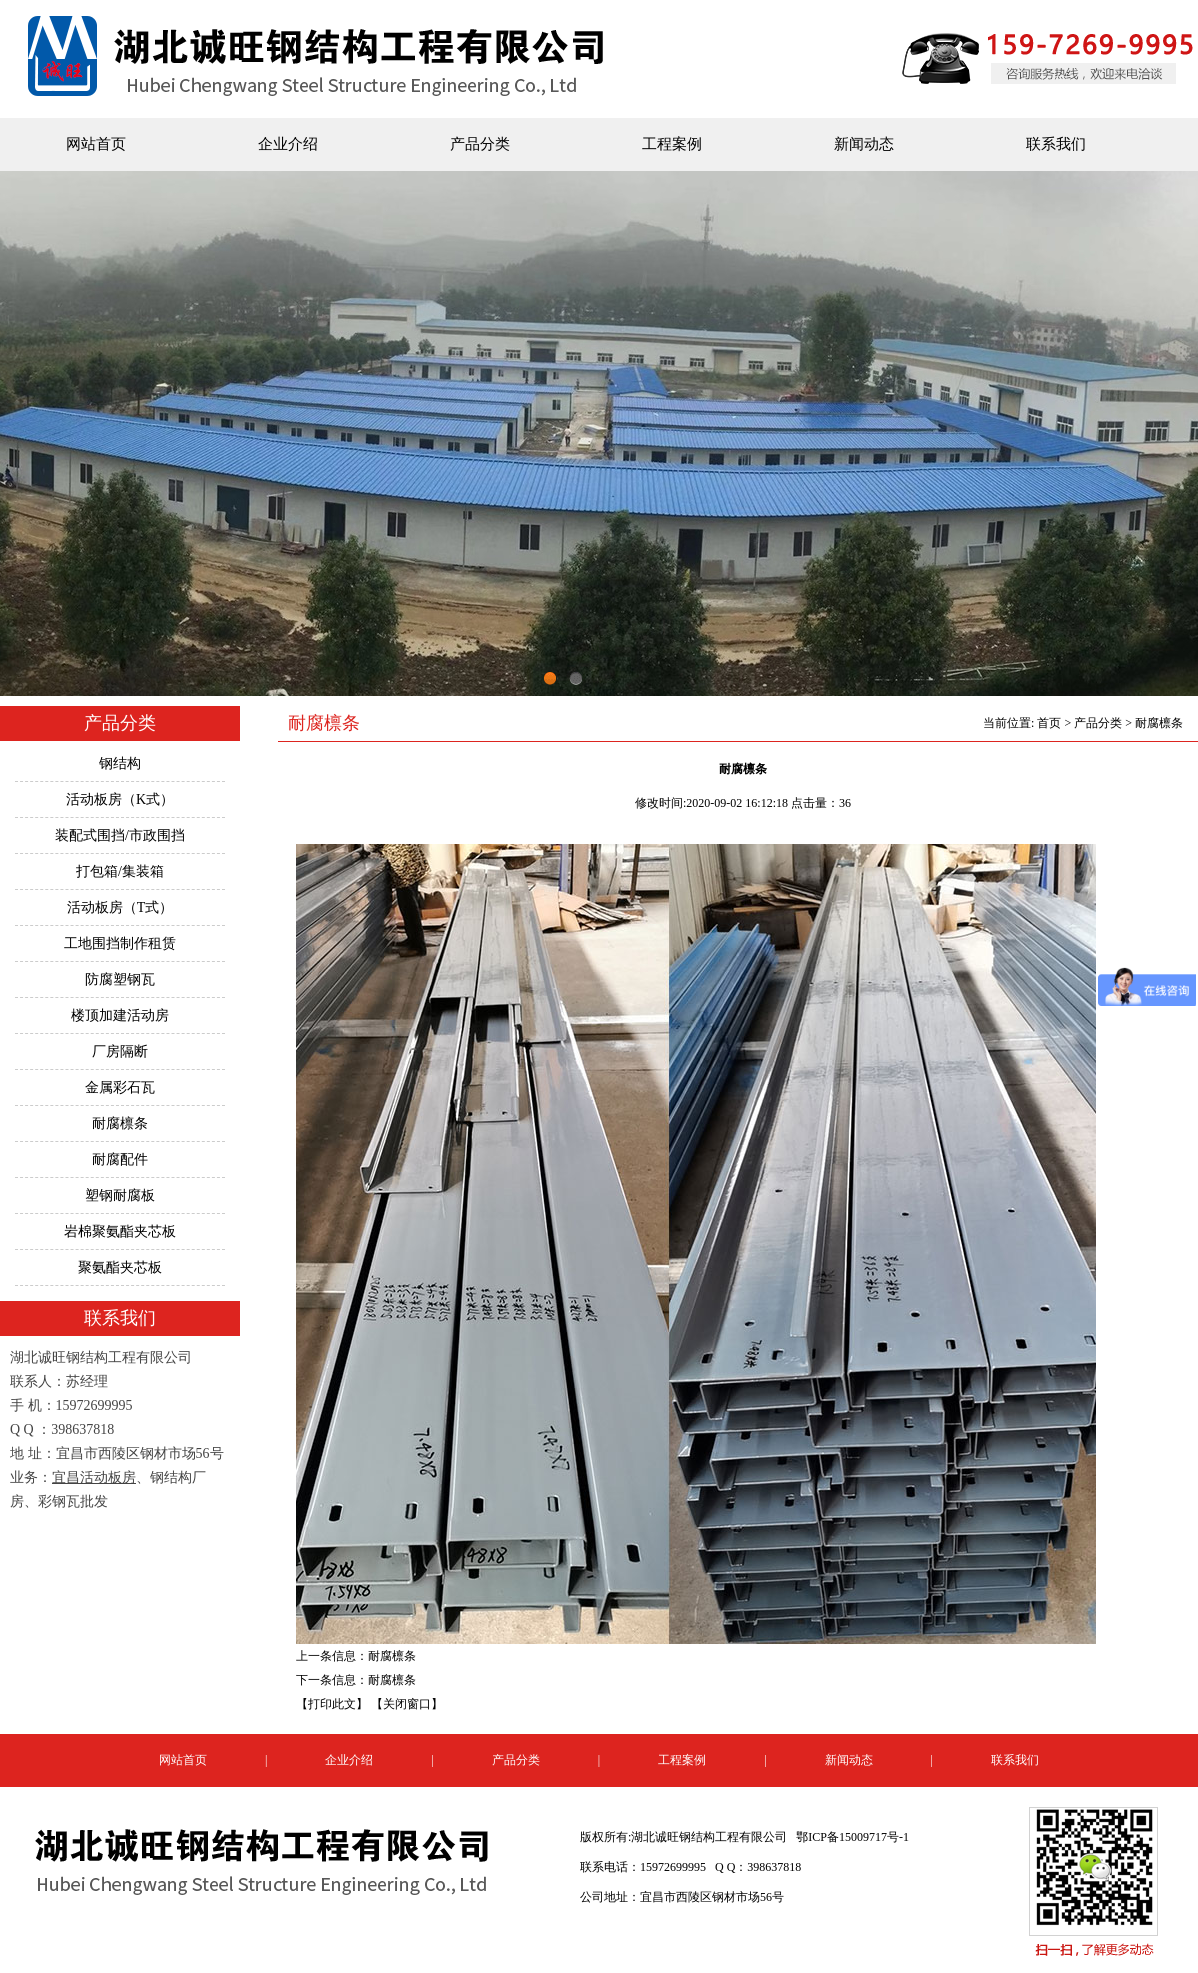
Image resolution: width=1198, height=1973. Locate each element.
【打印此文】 (332, 1704)
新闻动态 (864, 144)
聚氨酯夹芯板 (120, 1267)
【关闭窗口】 (407, 1704)
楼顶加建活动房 (120, 1015)
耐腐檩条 (120, 1123)
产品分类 (480, 144)
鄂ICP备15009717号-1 (852, 1837)
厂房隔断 (120, 1051)
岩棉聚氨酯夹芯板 (120, 1231)
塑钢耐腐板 (120, 1195)
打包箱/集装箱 (120, 871)
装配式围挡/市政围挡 (120, 835)
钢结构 (120, 763)
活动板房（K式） (120, 799)
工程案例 (672, 144)
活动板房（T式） (120, 907)
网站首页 (96, 144)
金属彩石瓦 (120, 1087)
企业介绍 (288, 144)
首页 (1049, 723)
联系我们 (1056, 144)
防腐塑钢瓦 (120, 979)
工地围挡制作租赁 (120, 943)
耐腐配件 (120, 1159)
